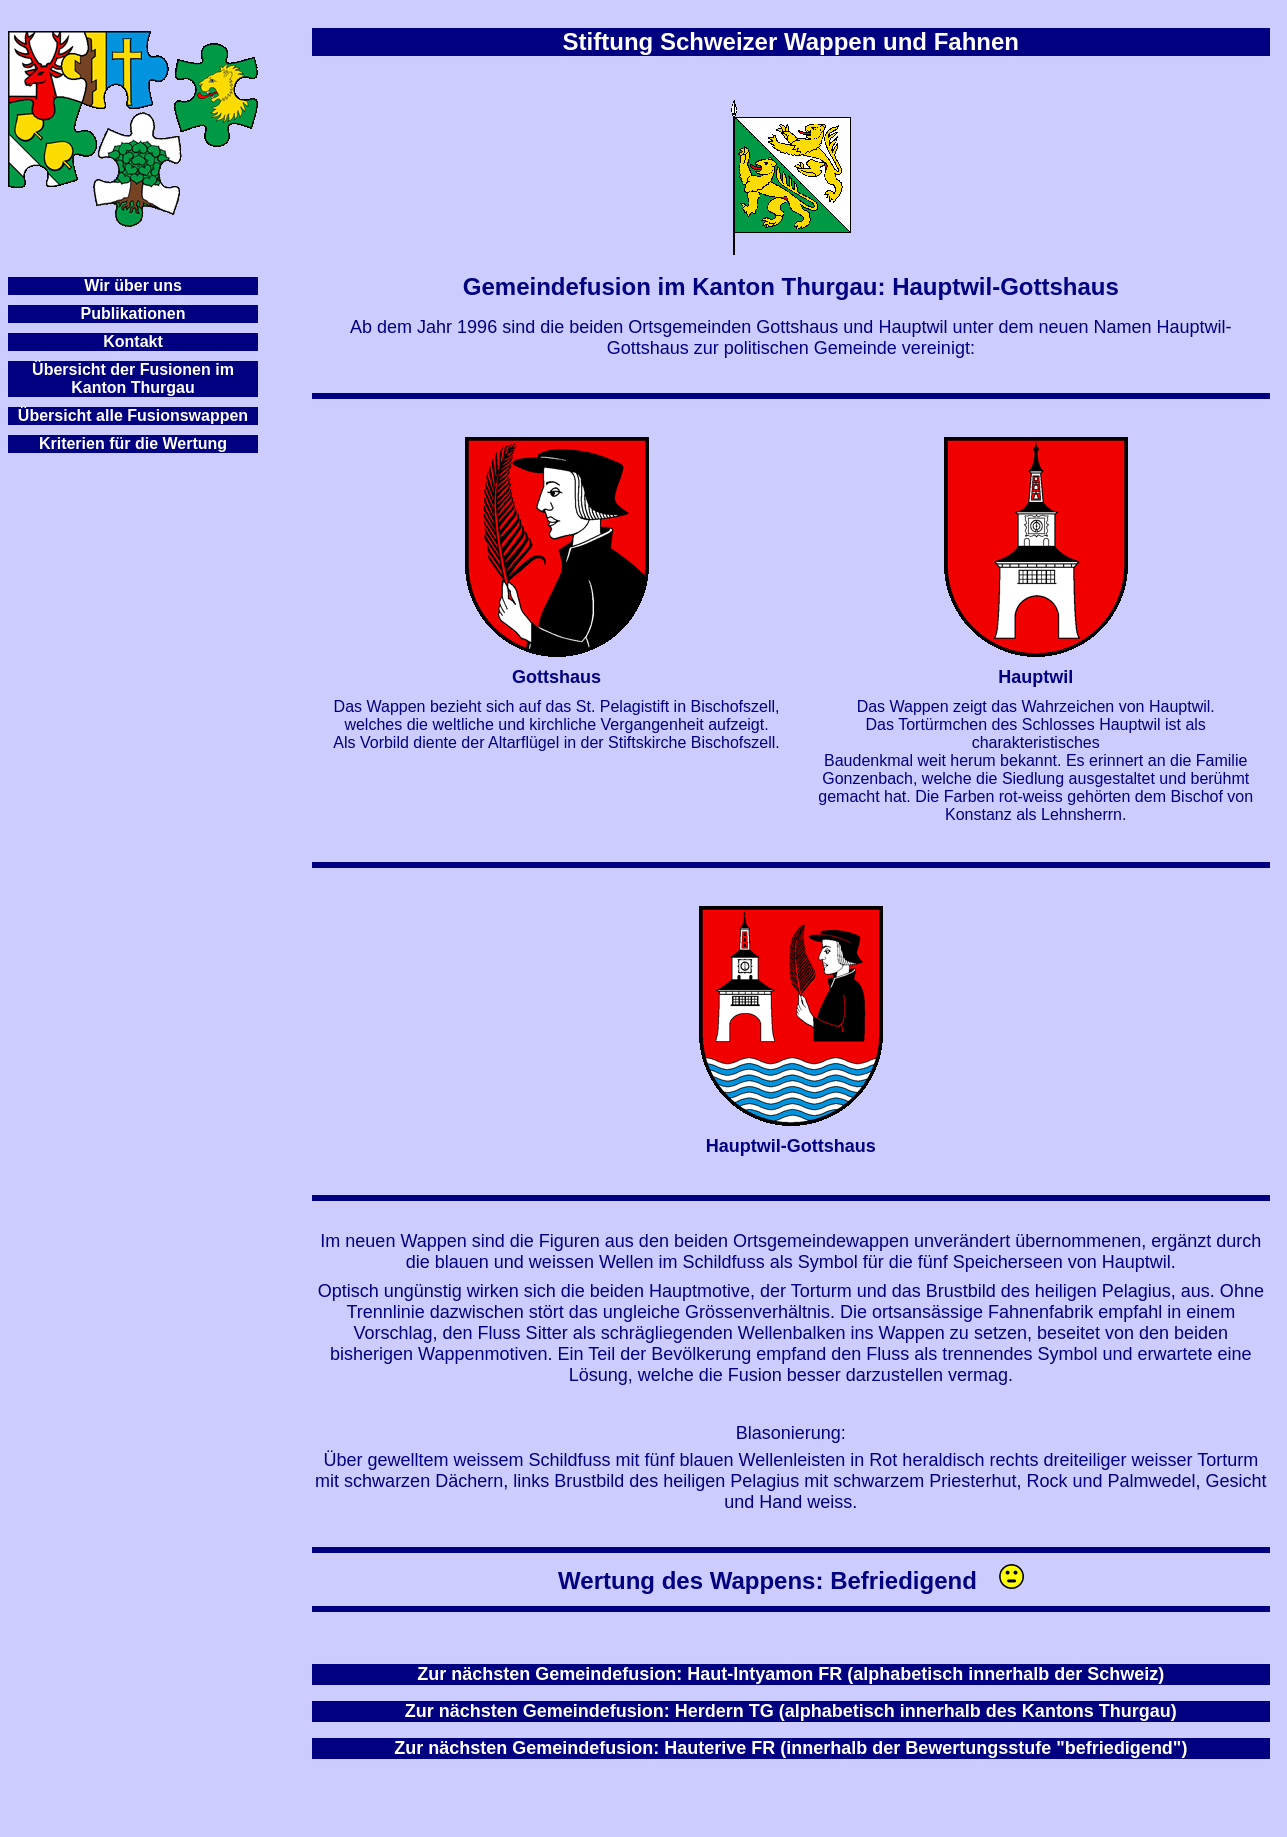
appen (224, 415)
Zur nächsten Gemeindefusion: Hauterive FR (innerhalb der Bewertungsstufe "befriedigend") (790, 1748)
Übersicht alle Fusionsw (109, 415)
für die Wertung (168, 443)
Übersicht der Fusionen (121, 369)
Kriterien (72, 443)
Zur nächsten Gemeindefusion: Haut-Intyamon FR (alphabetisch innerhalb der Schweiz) (790, 1674)
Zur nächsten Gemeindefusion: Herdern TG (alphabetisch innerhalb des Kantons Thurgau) (791, 1711)
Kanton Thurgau (133, 387)
